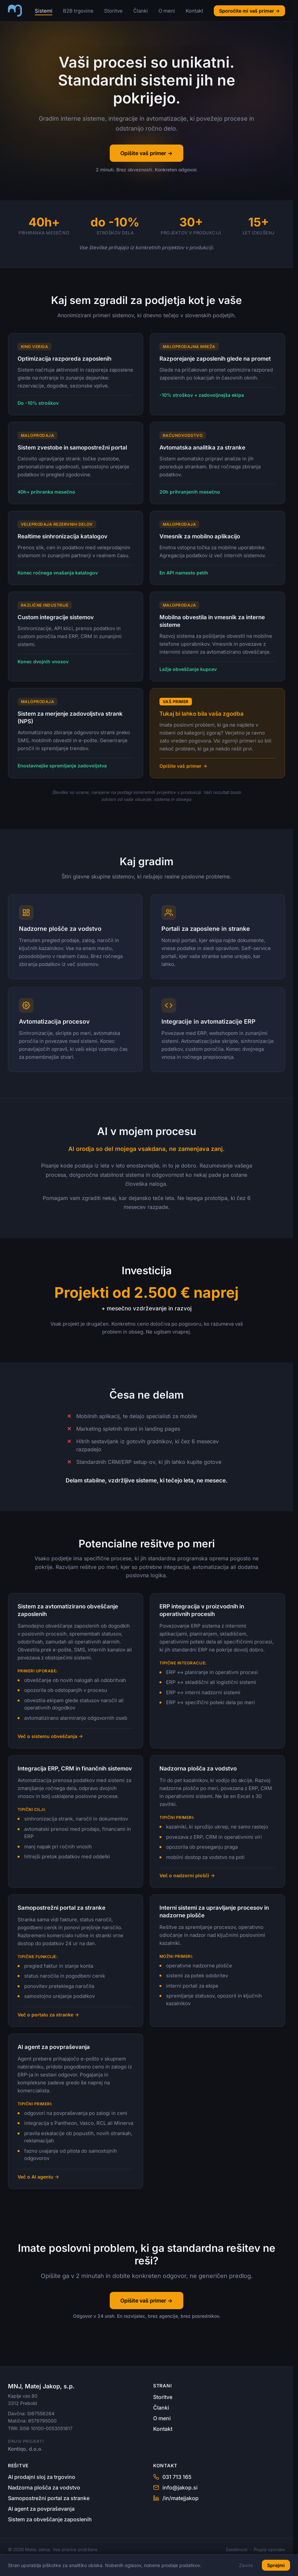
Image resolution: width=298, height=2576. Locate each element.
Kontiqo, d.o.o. (25, 2449)
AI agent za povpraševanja (41, 2508)
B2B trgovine (78, 11)
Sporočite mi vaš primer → (249, 11)
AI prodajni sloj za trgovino (41, 2477)
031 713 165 (172, 2477)
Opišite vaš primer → (146, 153)
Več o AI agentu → (38, 2177)
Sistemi (43, 11)
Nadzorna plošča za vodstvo (44, 2487)
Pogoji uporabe (269, 2549)
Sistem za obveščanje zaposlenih (50, 2519)
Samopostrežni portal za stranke (48, 2498)
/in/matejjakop (176, 2498)
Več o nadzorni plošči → (187, 1881)
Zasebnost (236, 2549)
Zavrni (246, 2565)
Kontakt (194, 11)
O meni (166, 11)
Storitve (113, 11)
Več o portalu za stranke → (48, 2019)
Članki (140, 11)
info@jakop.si (175, 2487)
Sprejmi (276, 2565)
